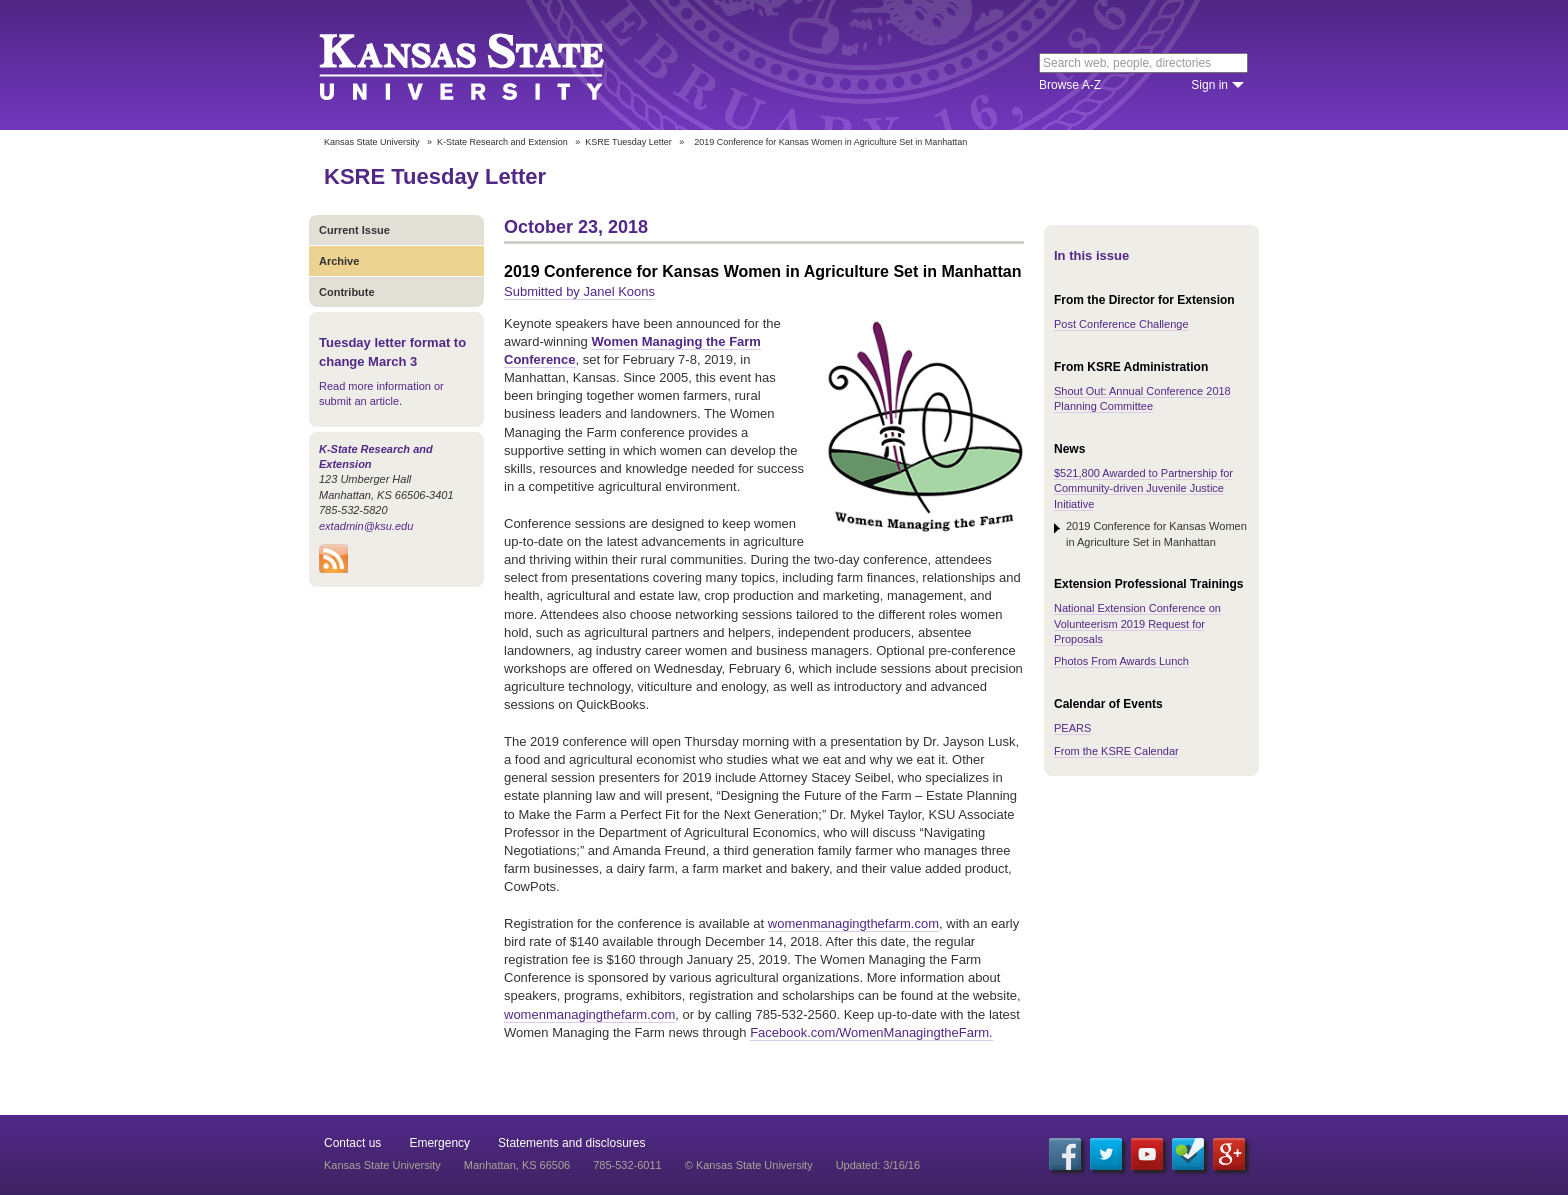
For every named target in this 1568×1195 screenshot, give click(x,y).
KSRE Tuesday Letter (628, 142)
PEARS (1072, 728)
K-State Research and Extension (502, 142)
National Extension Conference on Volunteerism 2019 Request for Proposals (1137, 623)
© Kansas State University (749, 1165)
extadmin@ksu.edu (366, 526)
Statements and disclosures (571, 1143)
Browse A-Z (1070, 85)
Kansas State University (486, 65)
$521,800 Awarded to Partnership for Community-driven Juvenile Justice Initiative (1143, 488)
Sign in (1209, 85)
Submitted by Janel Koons (579, 291)
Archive (339, 261)
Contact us (352, 1143)
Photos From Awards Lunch (1121, 661)
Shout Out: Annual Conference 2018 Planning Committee (1142, 398)
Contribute (347, 292)
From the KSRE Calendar (1116, 751)
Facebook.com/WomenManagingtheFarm (869, 1032)
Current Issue (354, 230)
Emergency (439, 1143)
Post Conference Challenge (1121, 324)
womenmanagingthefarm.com (853, 923)
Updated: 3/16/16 (878, 1165)
